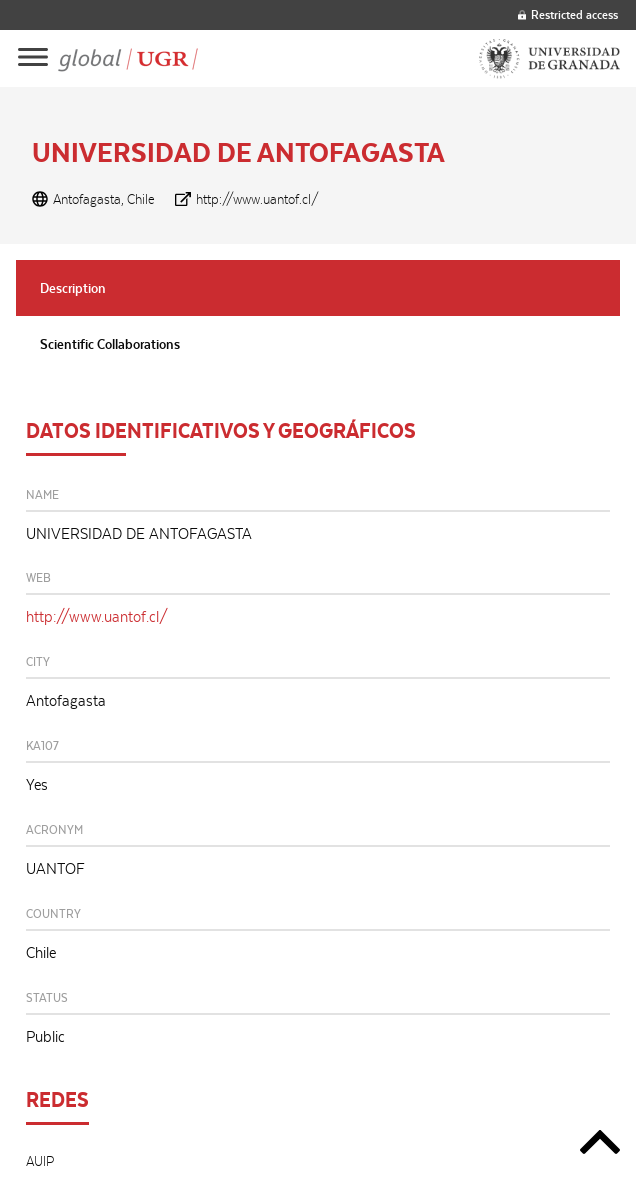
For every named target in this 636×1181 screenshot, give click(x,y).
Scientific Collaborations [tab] (110, 344)
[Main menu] (33, 58)
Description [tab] (73, 288)
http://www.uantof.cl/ (257, 199)
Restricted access (568, 14)
